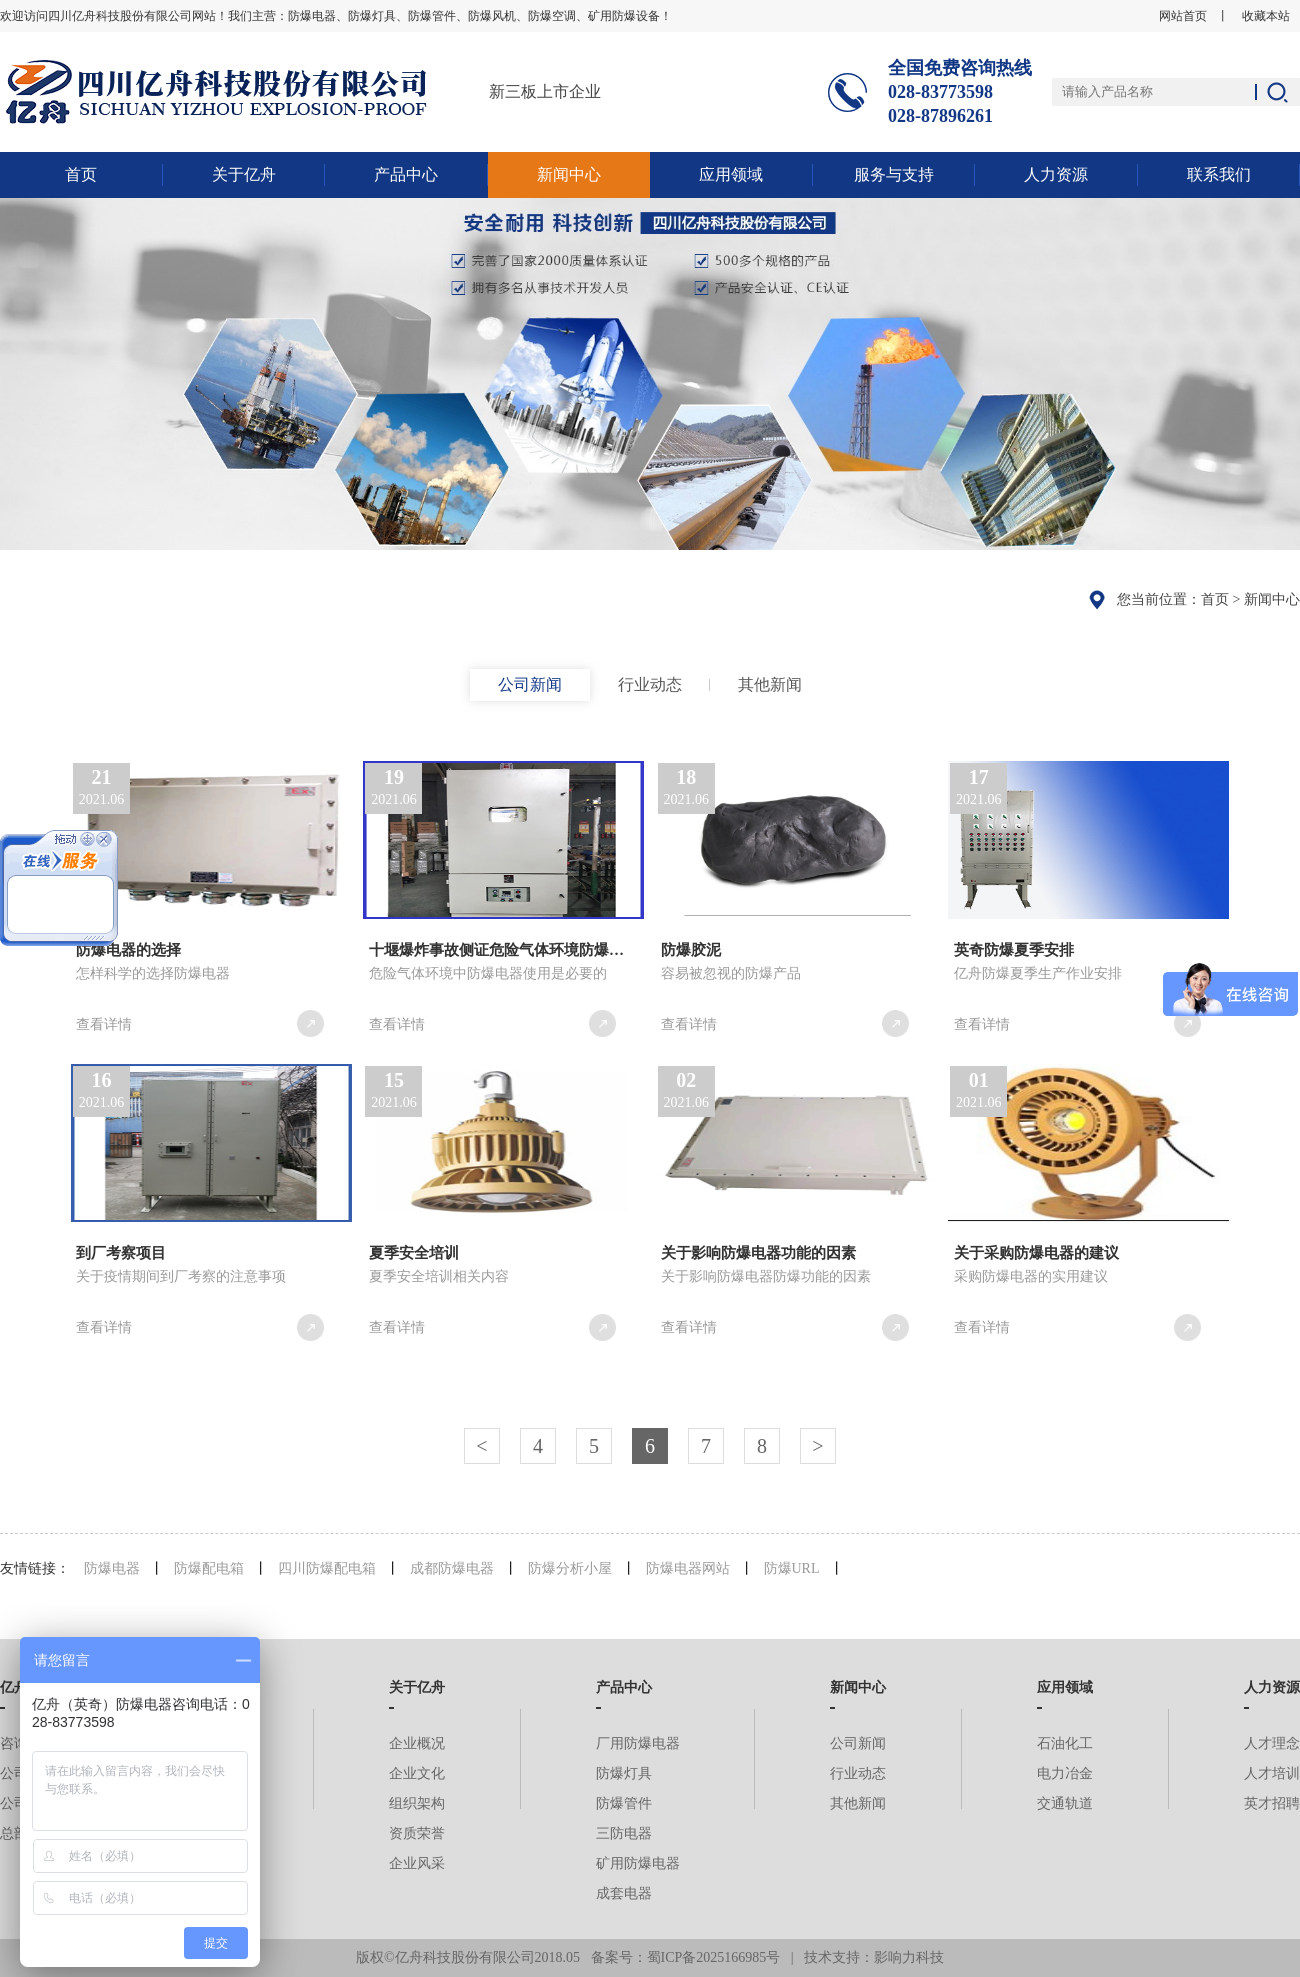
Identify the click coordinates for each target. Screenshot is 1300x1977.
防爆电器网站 (688, 1568)
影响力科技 (909, 1957)
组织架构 (417, 1803)
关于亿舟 (244, 174)
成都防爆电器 (452, 1568)
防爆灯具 (624, 1773)
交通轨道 (1065, 1803)
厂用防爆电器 (638, 1743)
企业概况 (417, 1743)
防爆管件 (624, 1803)
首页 (81, 174)
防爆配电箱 (209, 1568)
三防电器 (624, 1833)
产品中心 (406, 174)
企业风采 (417, 1863)
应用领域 (731, 174)
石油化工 (1065, 1743)
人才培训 (1272, 1773)
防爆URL (792, 1568)
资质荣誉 (417, 1833)
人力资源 (1056, 174)
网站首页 (1183, 16)
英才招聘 (1272, 1803)
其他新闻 (770, 684)
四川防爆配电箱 (327, 1568)
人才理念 (1272, 1743)
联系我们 (1219, 174)
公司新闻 (530, 684)
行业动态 (650, 684)
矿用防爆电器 (638, 1863)
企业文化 (417, 1773)
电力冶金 (1065, 1773)
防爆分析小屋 (570, 1568)
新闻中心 (569, 174)
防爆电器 (112, 1568)
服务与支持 (894, 174)
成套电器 (624, 1893)
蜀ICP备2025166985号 (714, 1957)
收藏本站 (1266, 16)
